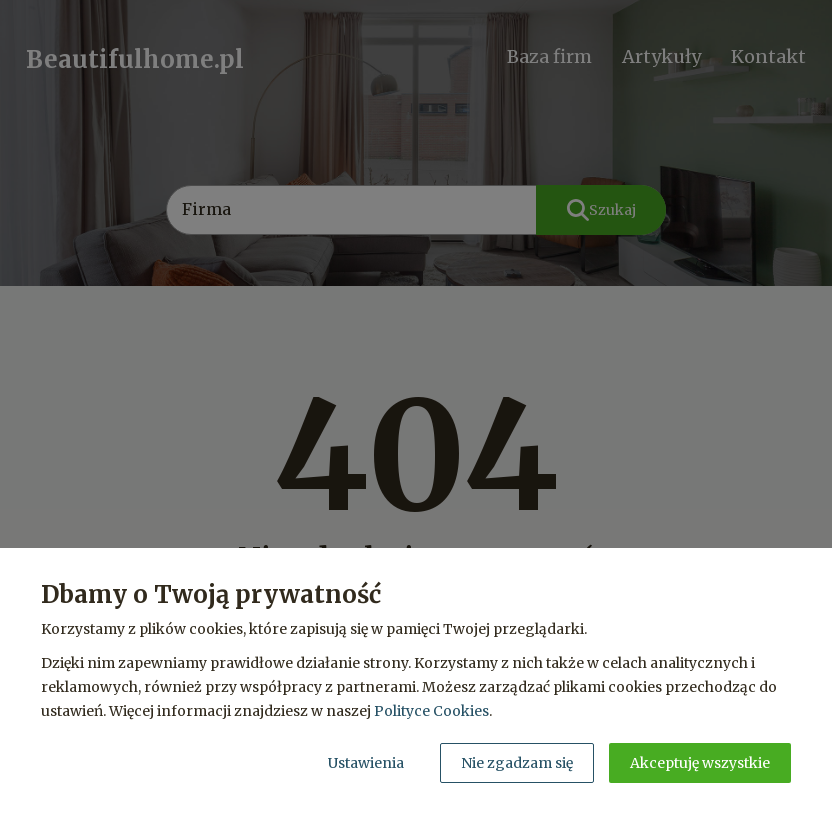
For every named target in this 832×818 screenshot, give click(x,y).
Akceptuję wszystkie (700, 763)
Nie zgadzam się (517, 763)
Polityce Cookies (431, 711)
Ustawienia (366, 763)
